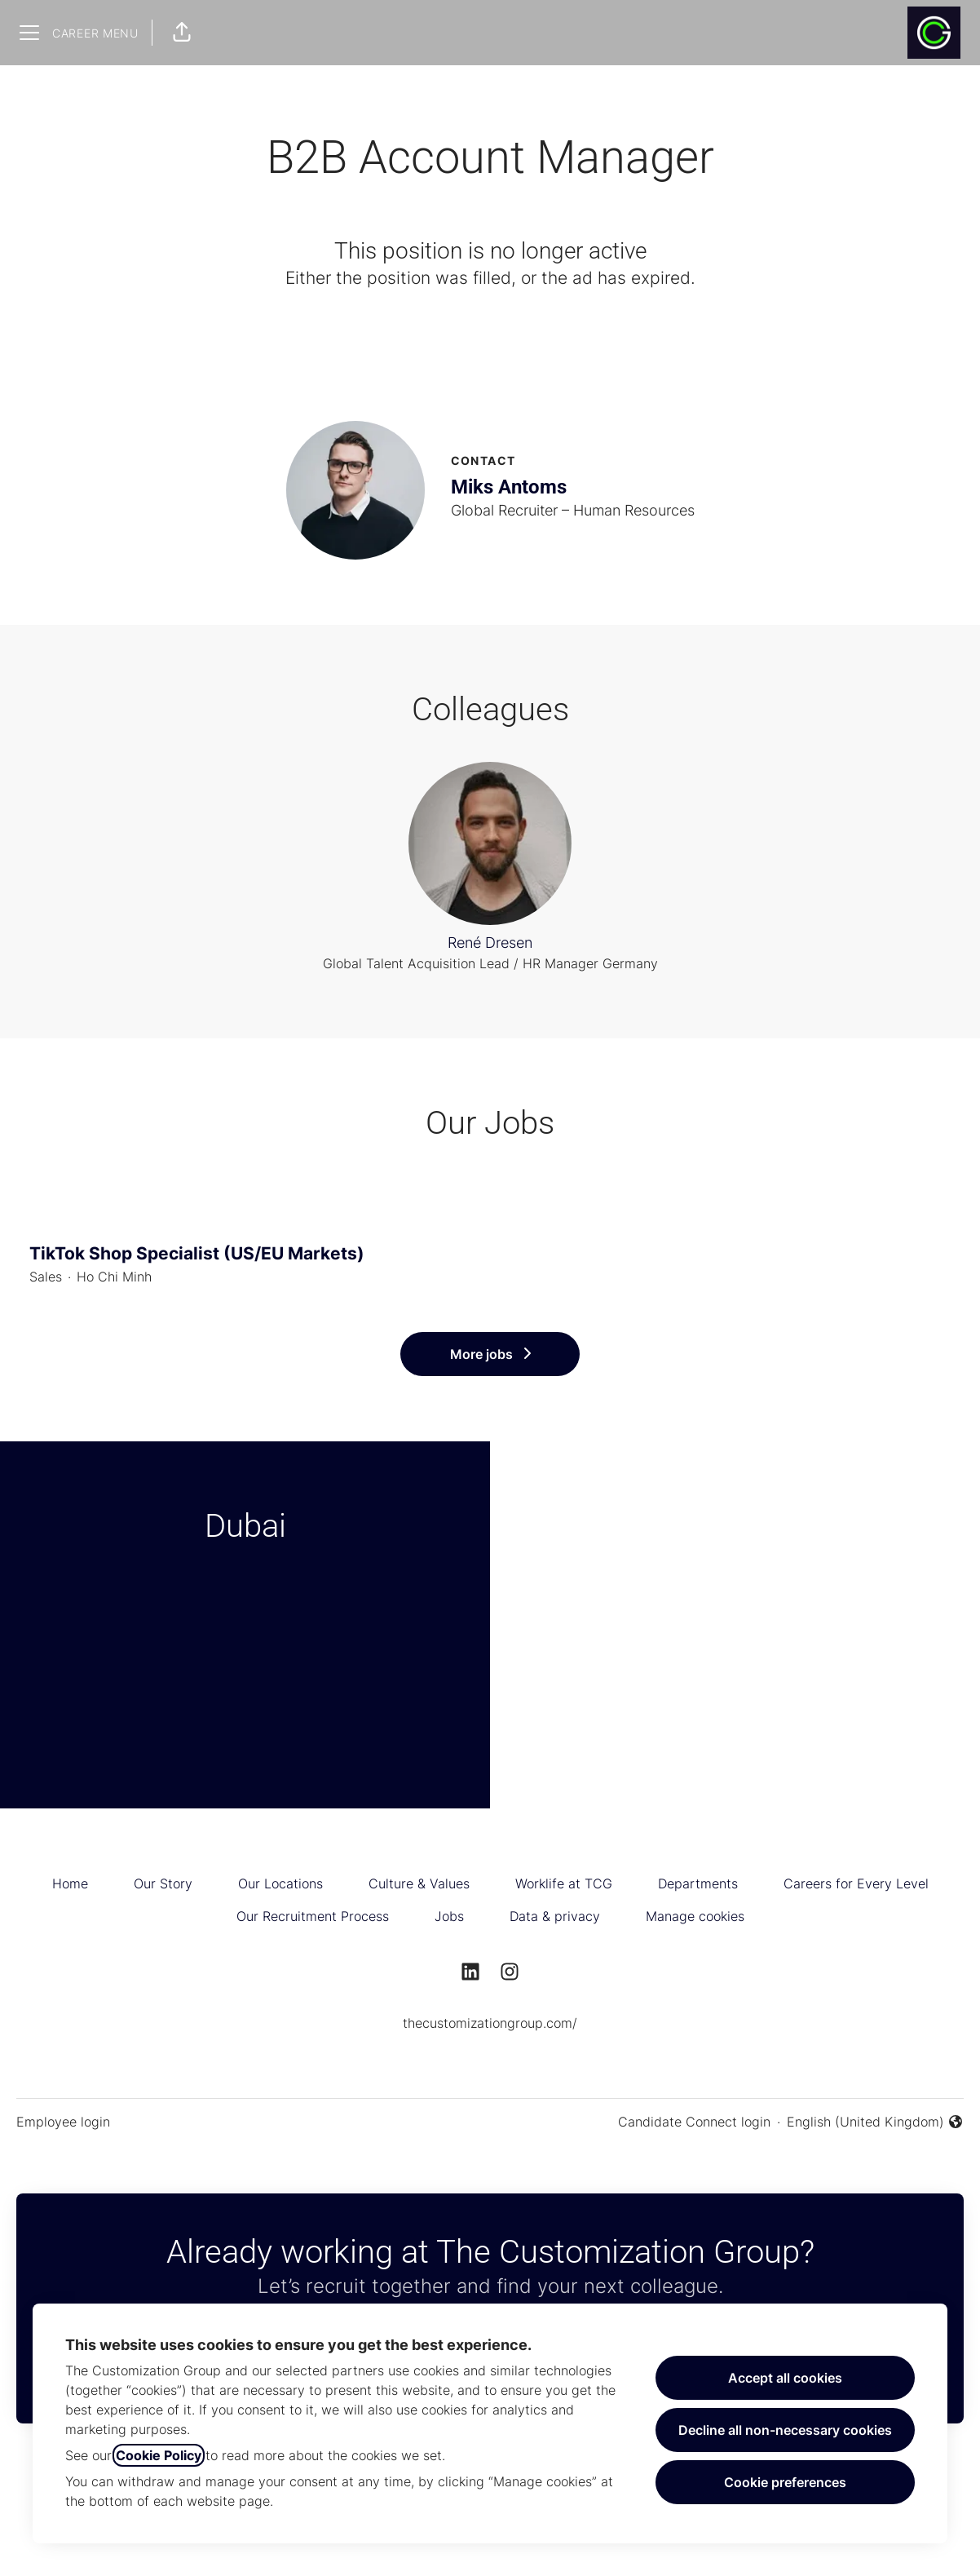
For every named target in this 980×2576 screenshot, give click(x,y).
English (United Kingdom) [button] (875, 2122)
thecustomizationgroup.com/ (490, 2023)
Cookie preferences (785, 2482)
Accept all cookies (785, 2378)
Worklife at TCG (563, 1883)
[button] (182, 32)
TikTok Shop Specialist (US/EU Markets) (490, 1254)
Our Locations (280, 1883)
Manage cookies (695, 1916)
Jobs (449, 1916)
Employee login (63, 2121)
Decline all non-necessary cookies (785, 2430)
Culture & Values (419, 1883)
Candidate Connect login (694, 2121)
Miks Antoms (509, 487)
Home (70, 1883)
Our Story (163, 1883)
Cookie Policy (158, 2455)
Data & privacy (555, 1916)
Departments (698, 1883)
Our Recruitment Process (312, 1916)
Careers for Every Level (856, 1883)
